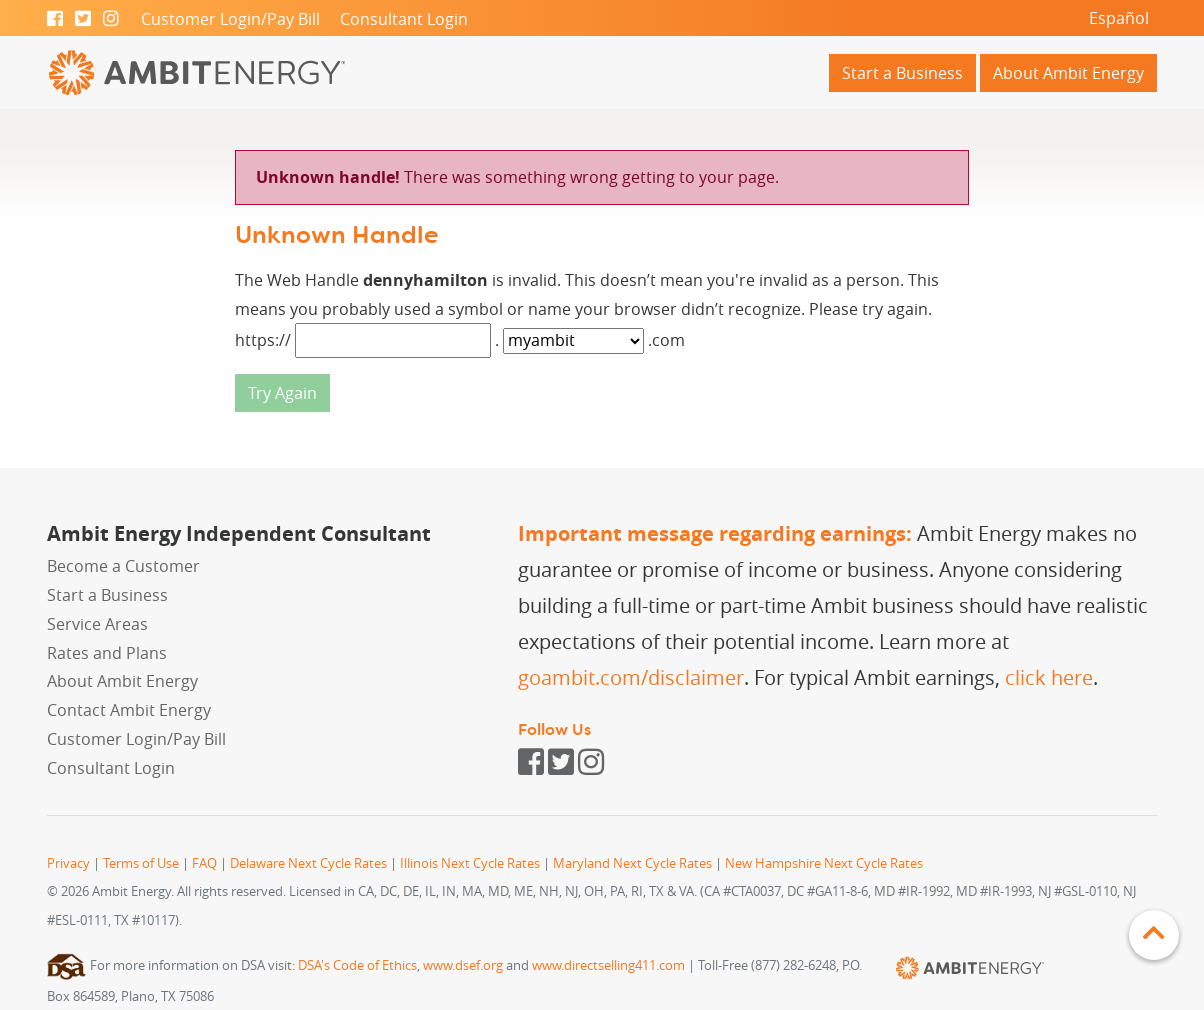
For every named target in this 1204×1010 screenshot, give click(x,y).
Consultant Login (404, 19)
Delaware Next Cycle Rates (308, 863)
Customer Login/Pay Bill (230, 19)
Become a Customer (123, 566)
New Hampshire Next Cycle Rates (824, 863)
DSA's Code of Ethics (357, 965)
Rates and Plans (107, 653)
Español (1119, 18)
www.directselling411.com (608, 965)
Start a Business (902, 73)
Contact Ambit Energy (129, 710)
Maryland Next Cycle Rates (632, 863)
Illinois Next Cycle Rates (470, 863)
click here (1049, 677)
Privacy (68, 863)
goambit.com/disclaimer (631, 677)
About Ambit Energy (1068, 73)
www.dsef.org (463, 965)
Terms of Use (141, 863)
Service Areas (97, 624)
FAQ (204, 863)
